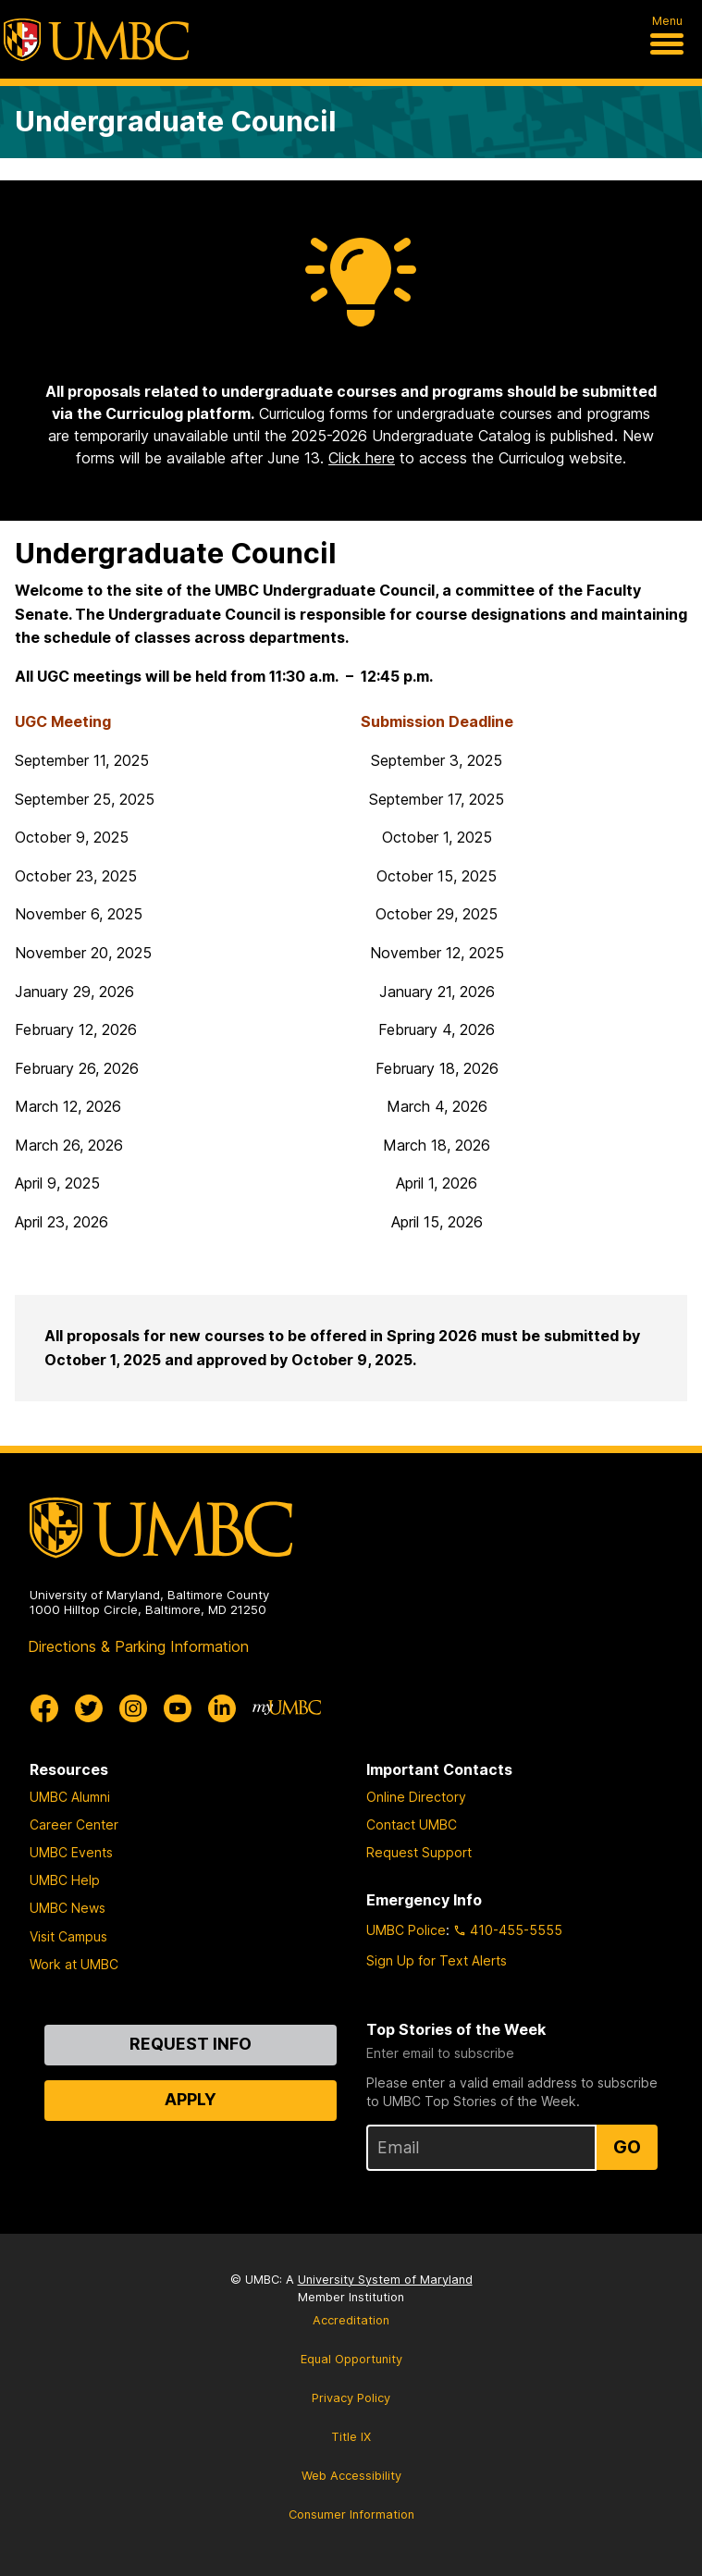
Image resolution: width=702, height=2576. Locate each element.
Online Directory (416, 1797)
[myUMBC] (286, 1708)
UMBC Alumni (70, 1797)
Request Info (190, 2043)
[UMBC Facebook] (44, 1708)
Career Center (74, 1824)
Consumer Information (351, 2514)
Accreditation (351, 2320)
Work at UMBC (74, 1964)
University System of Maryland (385, 2279)
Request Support (419, 1852)
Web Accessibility (351, 2476)
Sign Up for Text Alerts (436, 1960)
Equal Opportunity (351, 2359)
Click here (361, 458)
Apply (190, 2099)
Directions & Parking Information (138, 1646)
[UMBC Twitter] (88, 1708)
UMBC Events (71, 1852)
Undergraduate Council (176, 121)
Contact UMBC (411, 1824)
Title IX (351, 2437)
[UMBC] (96, 40)
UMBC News (67, 1908)
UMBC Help (65, 1880)
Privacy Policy (351, 2398)
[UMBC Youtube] (177, 1708)
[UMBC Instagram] (133, 1708)
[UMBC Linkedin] (222, 1708)
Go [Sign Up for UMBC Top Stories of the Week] (627, 2147)
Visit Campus (68, 1936)
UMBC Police (406, 1930)
